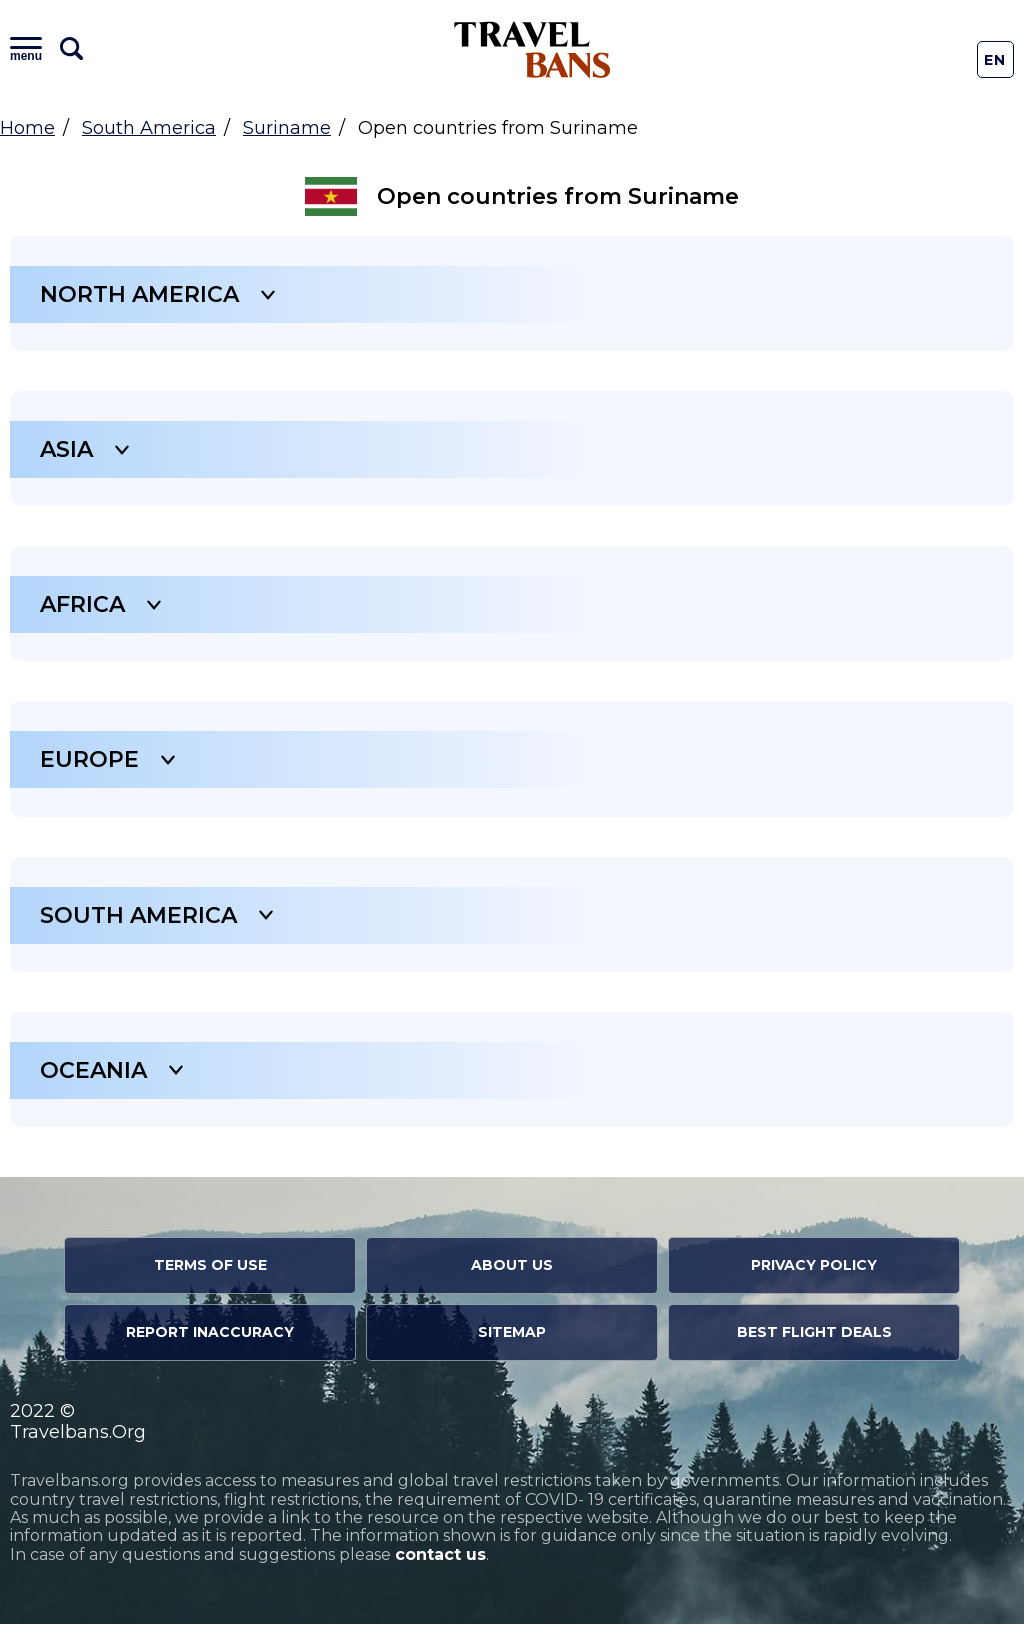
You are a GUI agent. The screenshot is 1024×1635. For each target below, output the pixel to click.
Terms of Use (210, 1276)
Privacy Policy (814, 1276)
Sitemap (512, 1343)
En (995, 60)
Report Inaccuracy (210, 1343)
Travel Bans (532, 49)
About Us (512, 1276)
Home (27, 128)
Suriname (287, 128)
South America (149, 128)
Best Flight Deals (814, 1343)
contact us (440, 1565)
